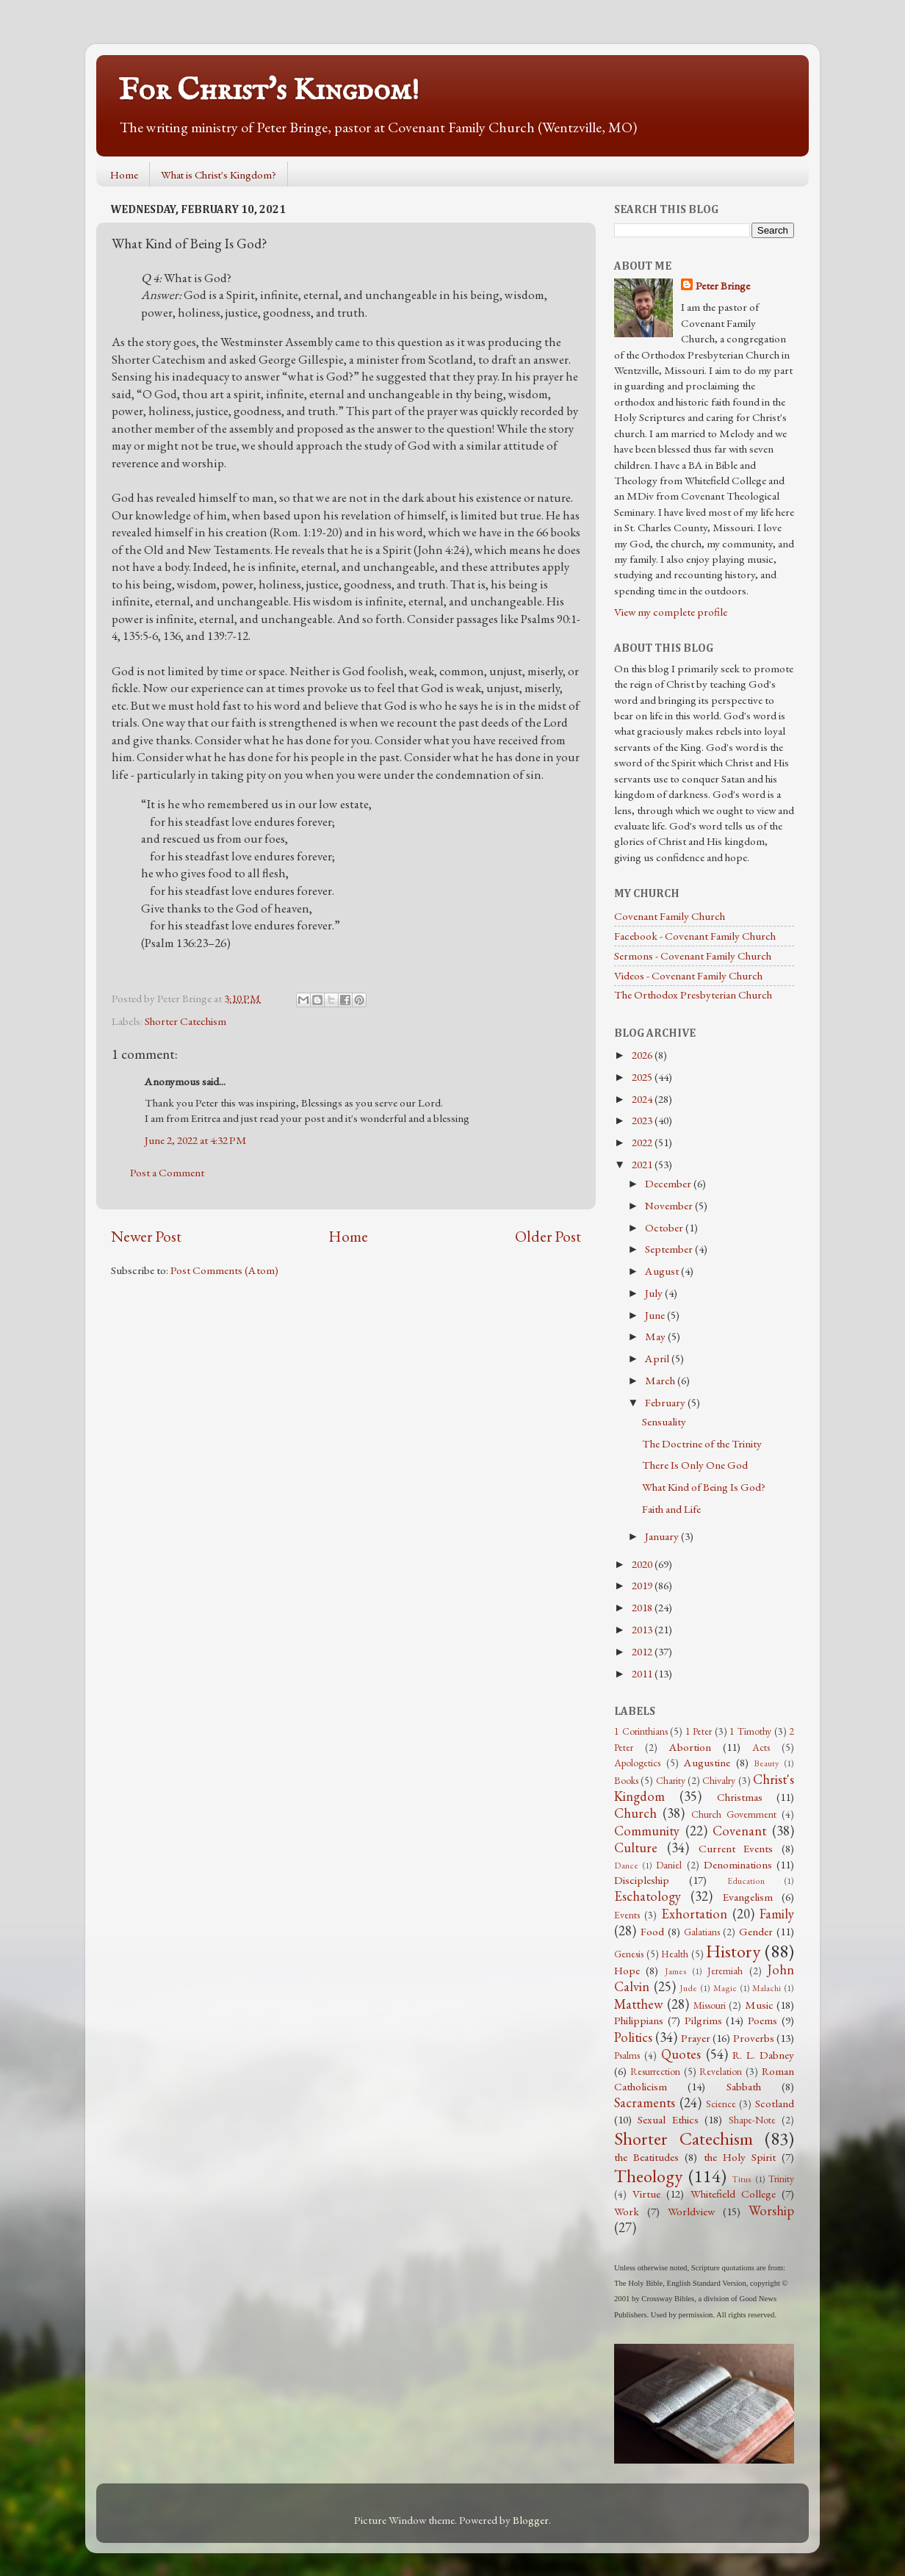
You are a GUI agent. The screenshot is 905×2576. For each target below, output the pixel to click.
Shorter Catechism (185, 1021)
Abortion (690, 1747)
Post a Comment (167, 1172)
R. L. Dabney (763, 2055)
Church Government (733, 1814)
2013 (643, 1629)
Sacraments (644, 2102)
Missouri (709, 2005)
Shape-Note (752, 2119)
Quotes (681, 2054)
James (676, 1971)
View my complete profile (670, 612)
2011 (643, 1673)
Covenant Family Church (669, 916)
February (666, 1402)
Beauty (766, 1763)
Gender (756, 1931)
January (663, 1536)
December (669, 1183)
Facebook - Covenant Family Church (695, 936)
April (658, 1358)
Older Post (548, 1236)
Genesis (628, 1953)
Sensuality (664, 1421)
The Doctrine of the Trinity (702, 1443)
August (663, 1271)
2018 (643, 1607)
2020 (643, 1564)
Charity (670, 1780)
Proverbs (753, 2038)
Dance (626, 1865)
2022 (643, 1142)
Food (652, 1931)
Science (721, 2103)
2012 (643, 1651)
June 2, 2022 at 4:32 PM (196, 1140)
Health (674, 1953)
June (656, 1315)
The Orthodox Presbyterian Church (693, 994)
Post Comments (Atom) (224, 1270)
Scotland (774, 2103)
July (655, 1293)
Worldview (691, 2211)
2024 (643, 1099)
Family (777, 1913)
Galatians (702, 1931)
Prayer (695, 2038)
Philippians (638, 2020)
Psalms (627, 2055)
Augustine (707, 1762)
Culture (635, 1847)
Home (124, 174)
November (670, 1205)
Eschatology (647, 1896)
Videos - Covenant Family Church (688, 975)
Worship (771, 2210)
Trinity (781, 2178)
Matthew (638, 2004)
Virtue (646, 2194)
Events (627, 1914)
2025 (643, 1077)
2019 (643, 1585)
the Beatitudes (646, 2157)
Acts (761, 1747)
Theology (648, 2175)
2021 (643, 1164)
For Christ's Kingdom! (268, 90)
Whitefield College (733, 2194)
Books (626, 1780)
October (665, 1227)
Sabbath (743, 2086)
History (733, 1950)
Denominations (738, 1864)
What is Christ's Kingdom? (218, 174)
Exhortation (694, 1913)
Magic (725, 1988)
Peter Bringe (723, 285)
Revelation (720, 2071)
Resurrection (655, 2071)
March (661, 1380)
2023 (643, 1120)
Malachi (766, 1988)
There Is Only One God (695, 1465)
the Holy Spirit (740, 2157)
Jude (688, 1988)
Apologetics (637, 1762)
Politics (633, 2037)
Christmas (739, 1797)
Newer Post (146, 1236)
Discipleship (641, 1880)
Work (626, 2211)
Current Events (736, 1848)
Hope (627, 1970)
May (656, 1336)
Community (646, 1830)
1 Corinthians (641, 1731)
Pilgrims (703, 2020)
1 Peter (699, 1731)
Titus (741, 2179)
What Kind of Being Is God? (703, 1487)
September (670, 1249)
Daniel (669, 1864)
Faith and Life (671, 1509)
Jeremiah (725, 1970)
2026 (643, 1055)
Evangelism (748, 1897)
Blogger (531, 2520)
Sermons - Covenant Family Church (692, 956)
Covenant (739, 1830)
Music (759, 2005)
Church (635, 1813)
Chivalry (718, 1780)
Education (746, 1881)
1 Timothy (750, 1731)
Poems (762, 2020)
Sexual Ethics (668, 2119)
